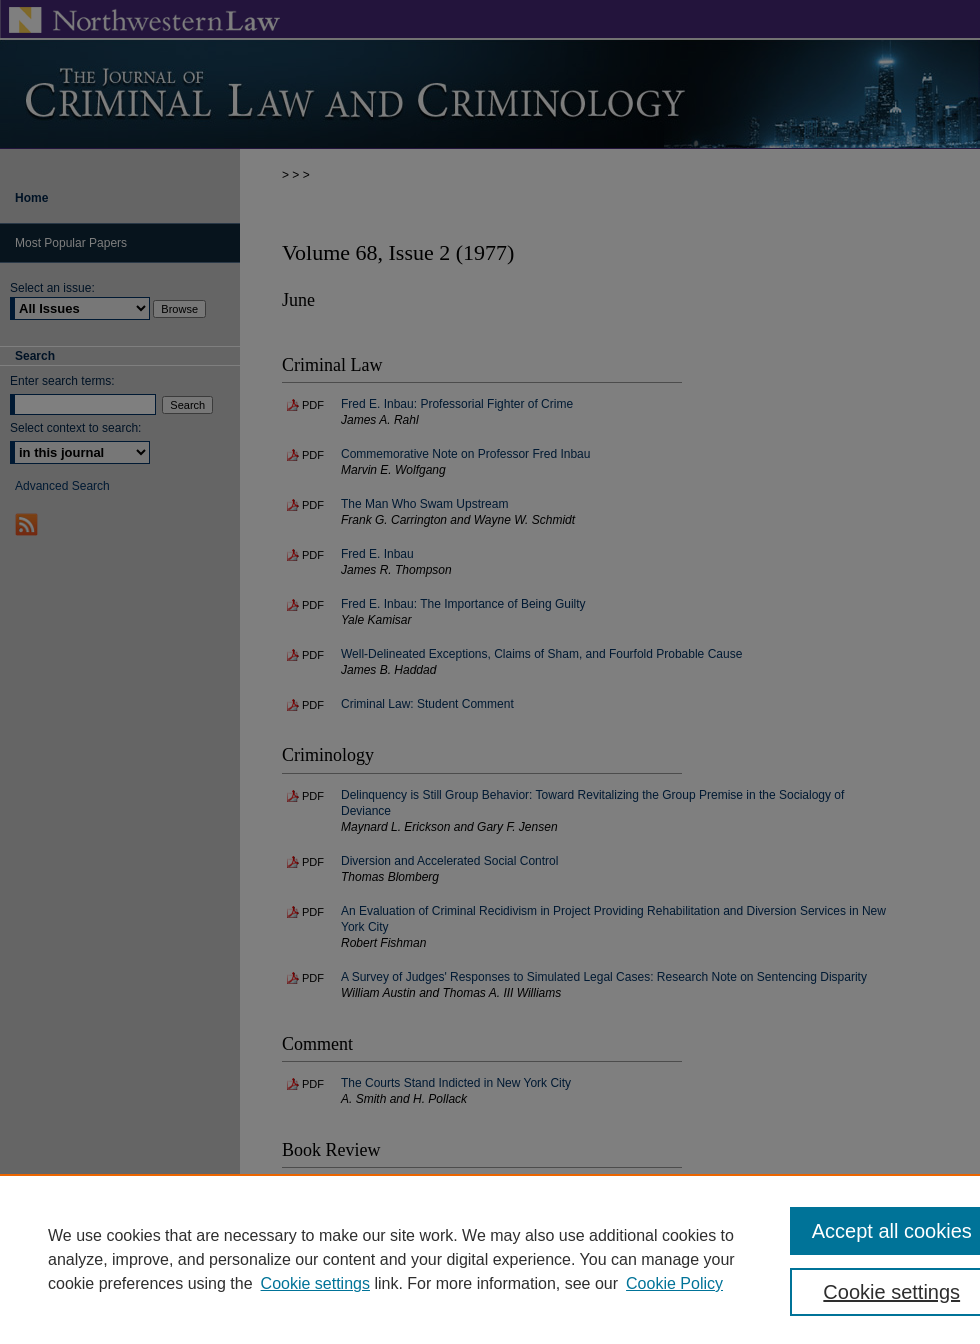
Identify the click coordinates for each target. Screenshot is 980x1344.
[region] (490, 1259)
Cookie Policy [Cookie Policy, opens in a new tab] (674, 1283)
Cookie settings (315, 1283)
